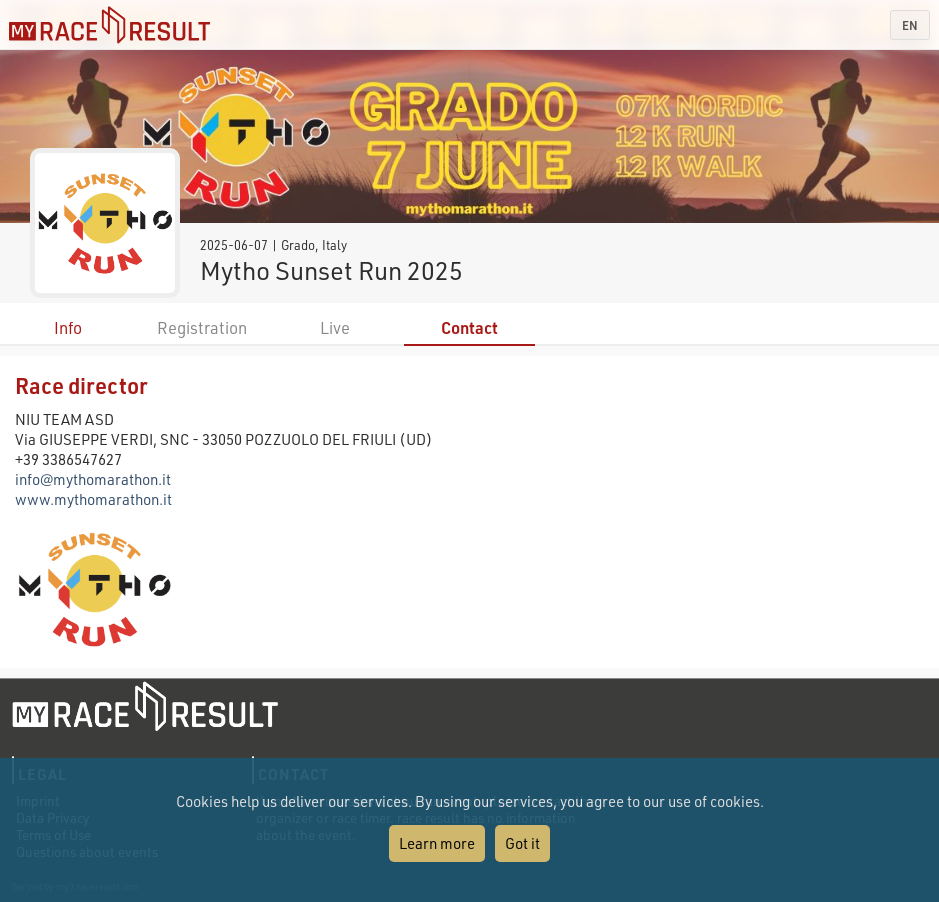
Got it (522, 843)
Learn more (437, 843)
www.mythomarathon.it (93, 499)
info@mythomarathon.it (93, 479)
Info (68, 327)
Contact (469, 327)
